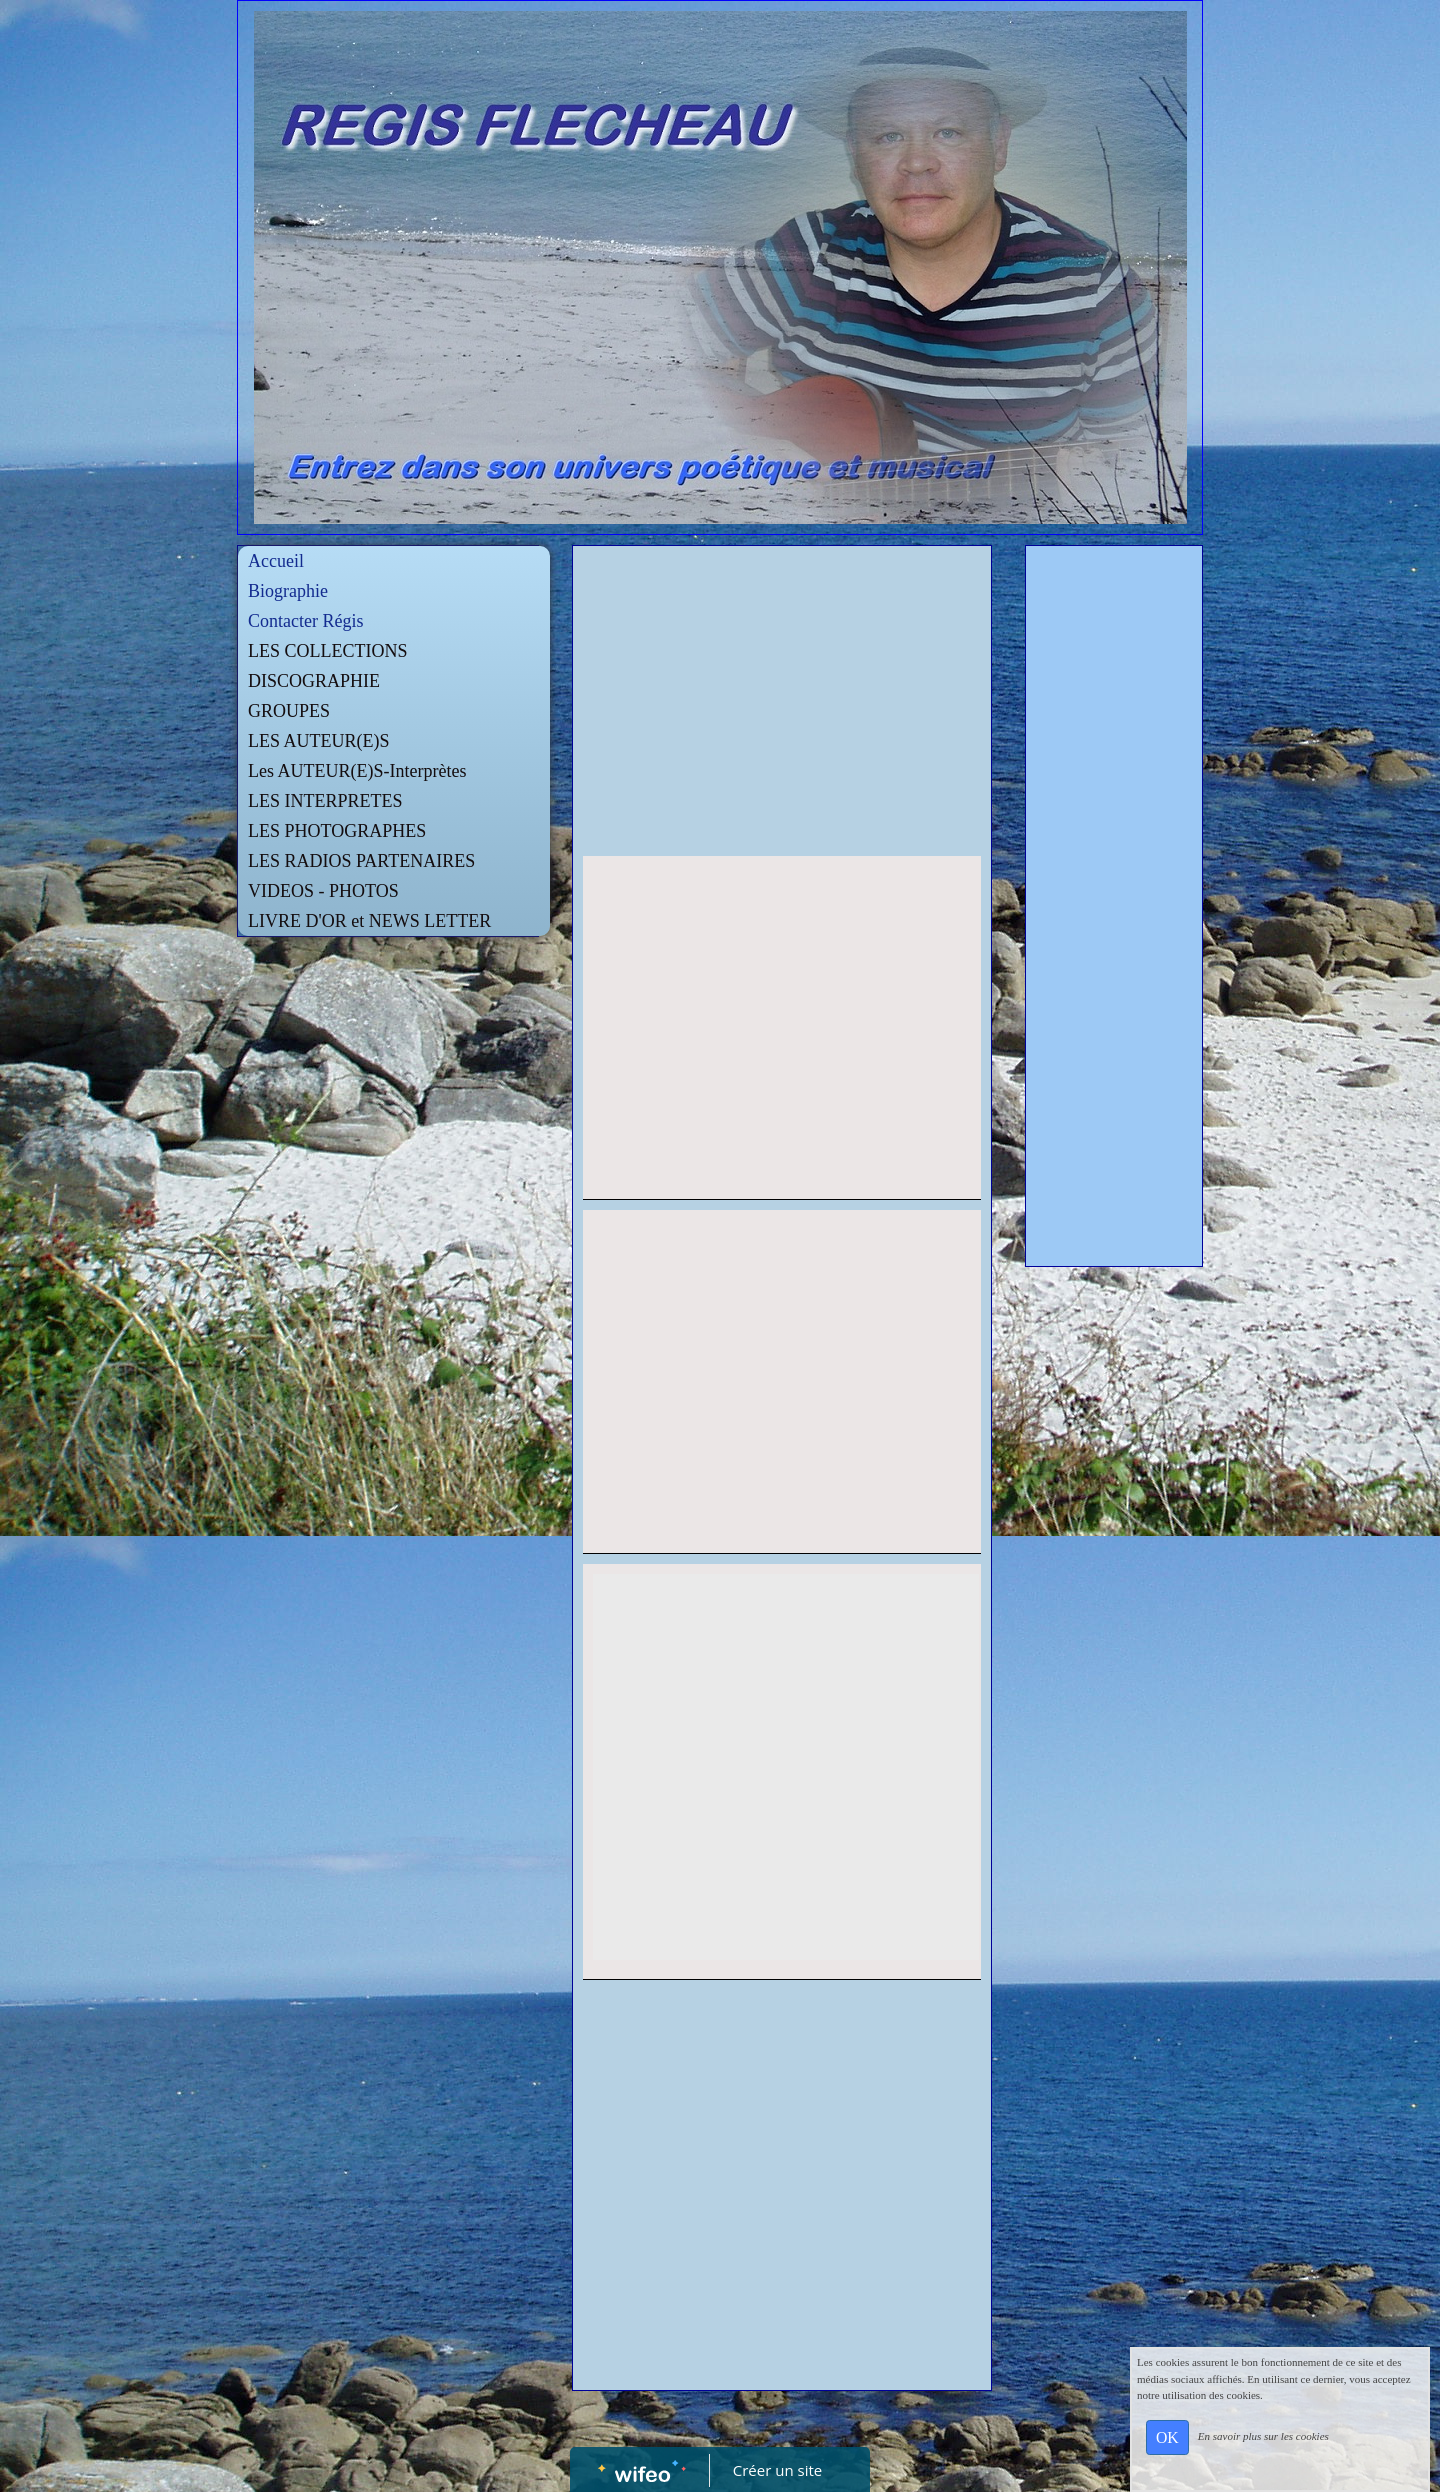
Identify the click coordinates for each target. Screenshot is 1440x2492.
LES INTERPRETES (325, 801)
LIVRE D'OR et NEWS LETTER (369, 921)
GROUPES (289, 711)
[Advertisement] (782, 706)
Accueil (276, 561)
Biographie (288, 591)
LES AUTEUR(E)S (319, 741)
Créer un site (777, 2470)
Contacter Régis (305, 621)
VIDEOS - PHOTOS (323, 891)
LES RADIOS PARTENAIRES (361, 861)
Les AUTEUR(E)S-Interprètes (357, 771)
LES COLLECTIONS (328, 651)
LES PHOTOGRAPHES (337, 831)
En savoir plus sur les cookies (1263, 2436)
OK (1167, 2437)
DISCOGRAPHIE (314, 681)
